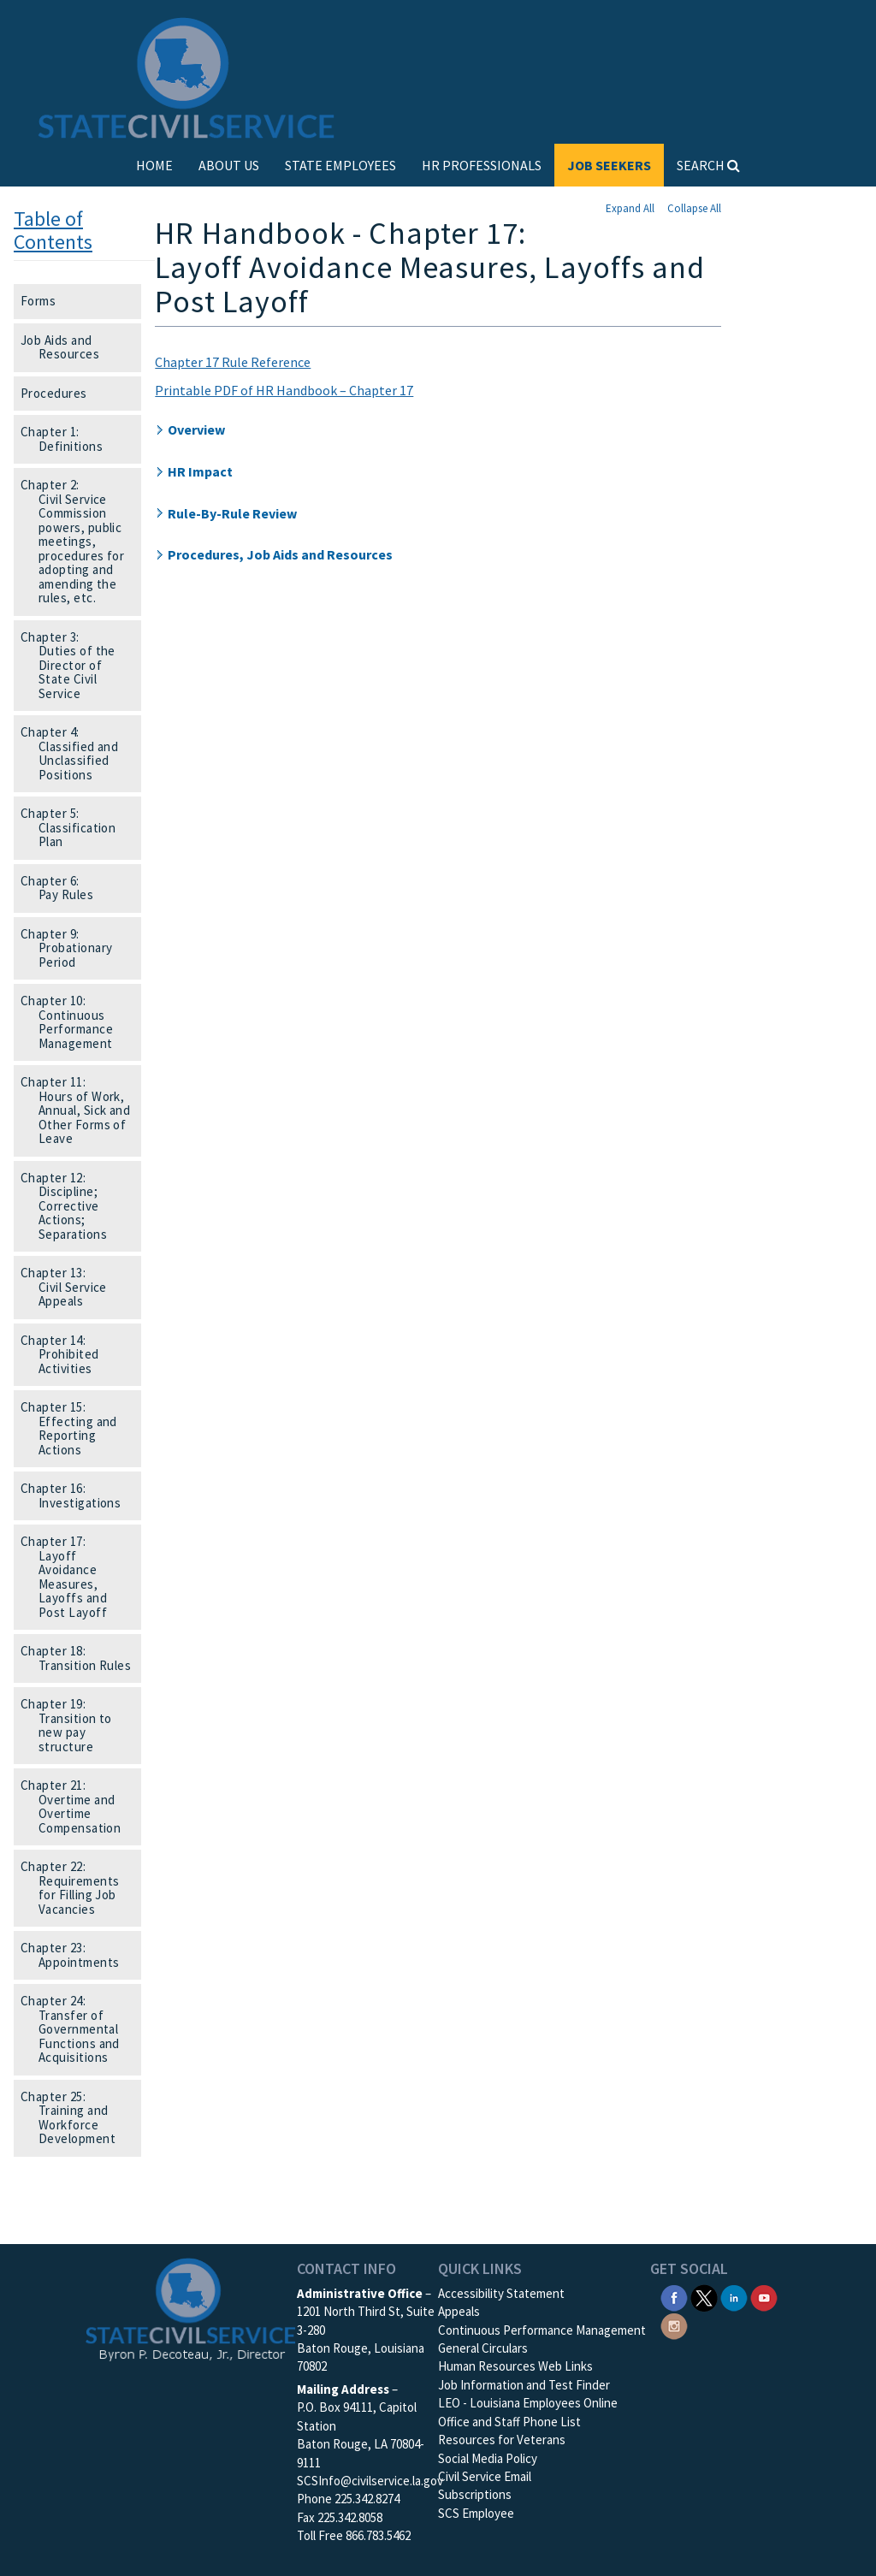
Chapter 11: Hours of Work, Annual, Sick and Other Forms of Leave (81, 1110)
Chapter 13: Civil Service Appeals (69, 1286)
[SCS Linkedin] (734, 2297)
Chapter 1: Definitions (67, 438)
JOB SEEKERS (609, 165)
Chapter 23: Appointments (75, 1954)
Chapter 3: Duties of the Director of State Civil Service (73, 665)
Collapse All (694, 208)
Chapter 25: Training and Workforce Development (73, 2117)
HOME (154, 165)
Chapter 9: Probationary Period (72, 948)
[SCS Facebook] (674, 2297)
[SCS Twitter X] (704, 2297)
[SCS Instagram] (674, 2324)
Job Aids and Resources (65, 347)
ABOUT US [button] (228, 165)
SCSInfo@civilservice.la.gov (370, 2480)
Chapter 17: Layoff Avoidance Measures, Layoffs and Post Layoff (69, 1576)
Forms (44, 301)
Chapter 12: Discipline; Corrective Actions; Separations (69, 1206)
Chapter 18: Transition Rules (81, 1658)
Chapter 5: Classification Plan (73, 827)
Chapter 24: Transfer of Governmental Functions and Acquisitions (76, 2029)
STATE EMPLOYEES (340, 165)
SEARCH (708, 165)
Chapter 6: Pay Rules (62, 888)
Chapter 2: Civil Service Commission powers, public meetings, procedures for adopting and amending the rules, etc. (78, 541)
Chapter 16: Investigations (76, 1495)
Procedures (59, 393)
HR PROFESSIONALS (482, 165)
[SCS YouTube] (764, 2297)
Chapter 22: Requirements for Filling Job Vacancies (75, 1887)
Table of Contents (53, 229)
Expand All (630, 208)
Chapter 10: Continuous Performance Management (72, 1021)
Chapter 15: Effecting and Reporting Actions (74, 1428)
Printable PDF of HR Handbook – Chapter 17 (284, 390)
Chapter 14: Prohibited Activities (65, 1354)
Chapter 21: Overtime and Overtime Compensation (76, 1806)
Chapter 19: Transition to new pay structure (72, 1725)
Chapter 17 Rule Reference (233, 361)
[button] (437, 429)
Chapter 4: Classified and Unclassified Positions (75, 753)
